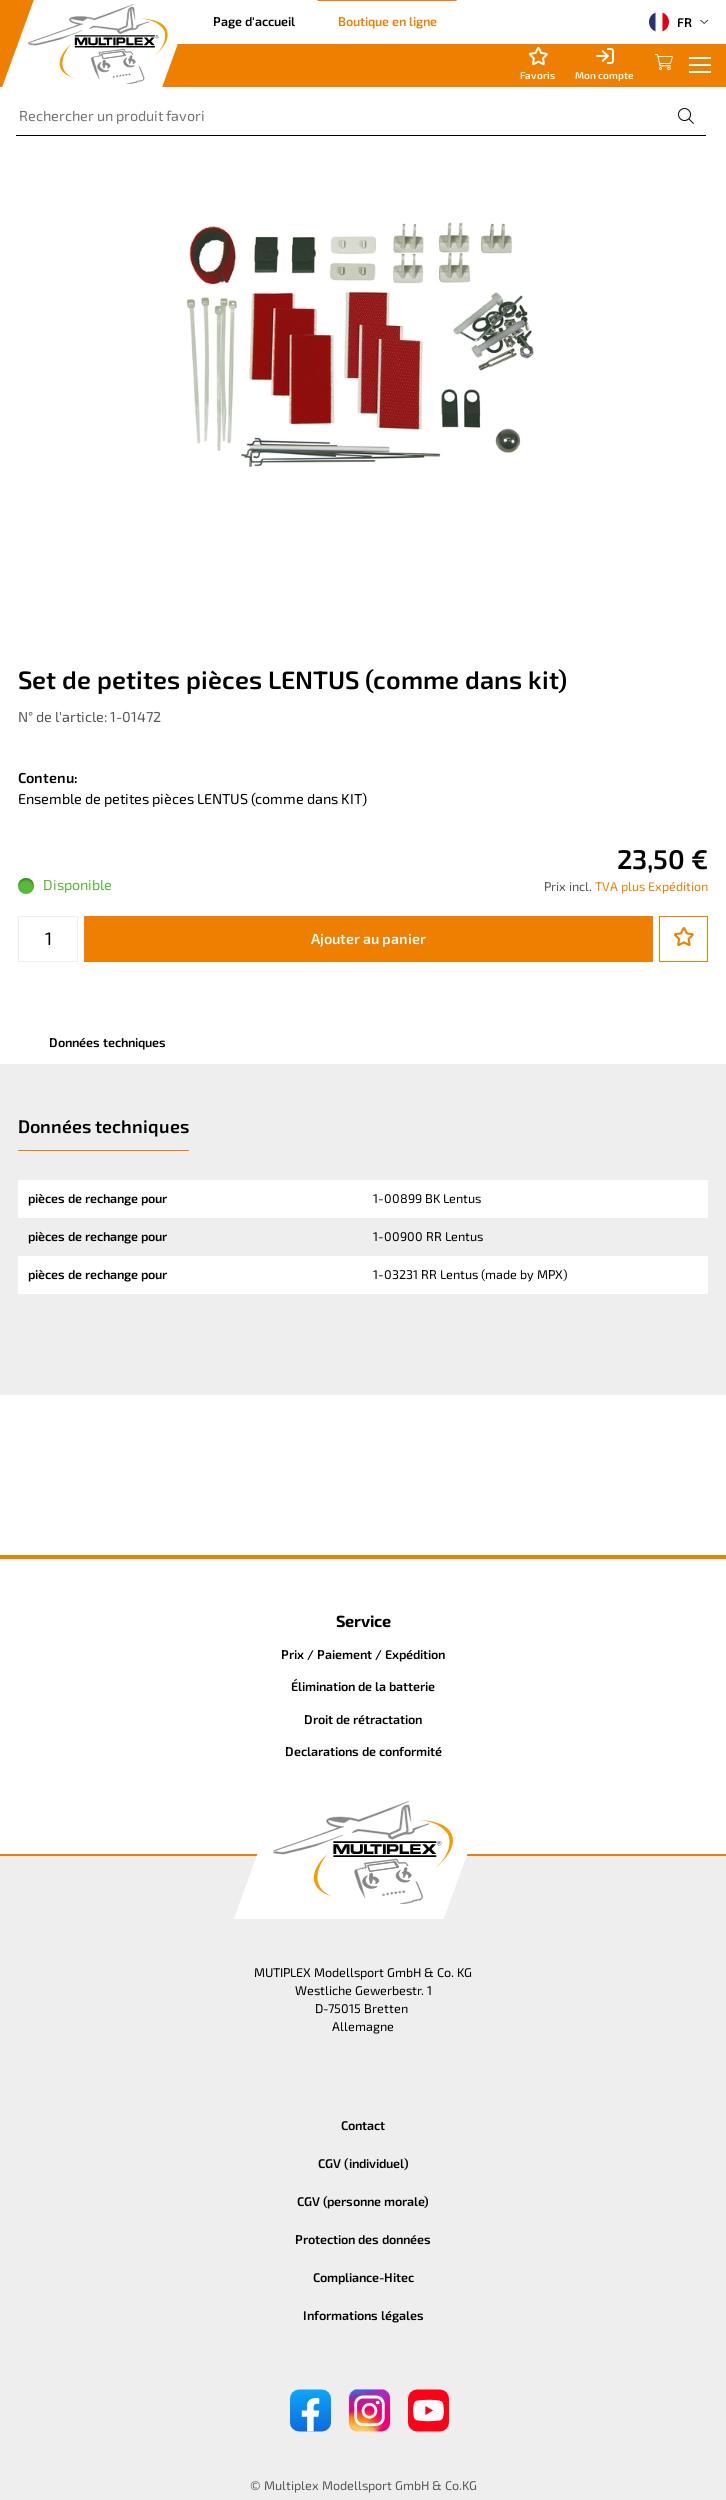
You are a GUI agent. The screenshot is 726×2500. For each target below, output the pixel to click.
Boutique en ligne (387, 21)
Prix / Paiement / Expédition (363, 1654)
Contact (363, 2125)
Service (363, 1620)
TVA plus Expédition (651, 886)
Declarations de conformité (363, 1751)
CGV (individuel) (363, 2163)
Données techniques (107, 1042)
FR (670, 22)
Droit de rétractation (363, 1719)
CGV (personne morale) (363, 2201)
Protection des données (363, 2239)
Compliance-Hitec (363, 2277)
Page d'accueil (254, 21)
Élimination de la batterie (363, 1686)
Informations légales (363, 2315)
